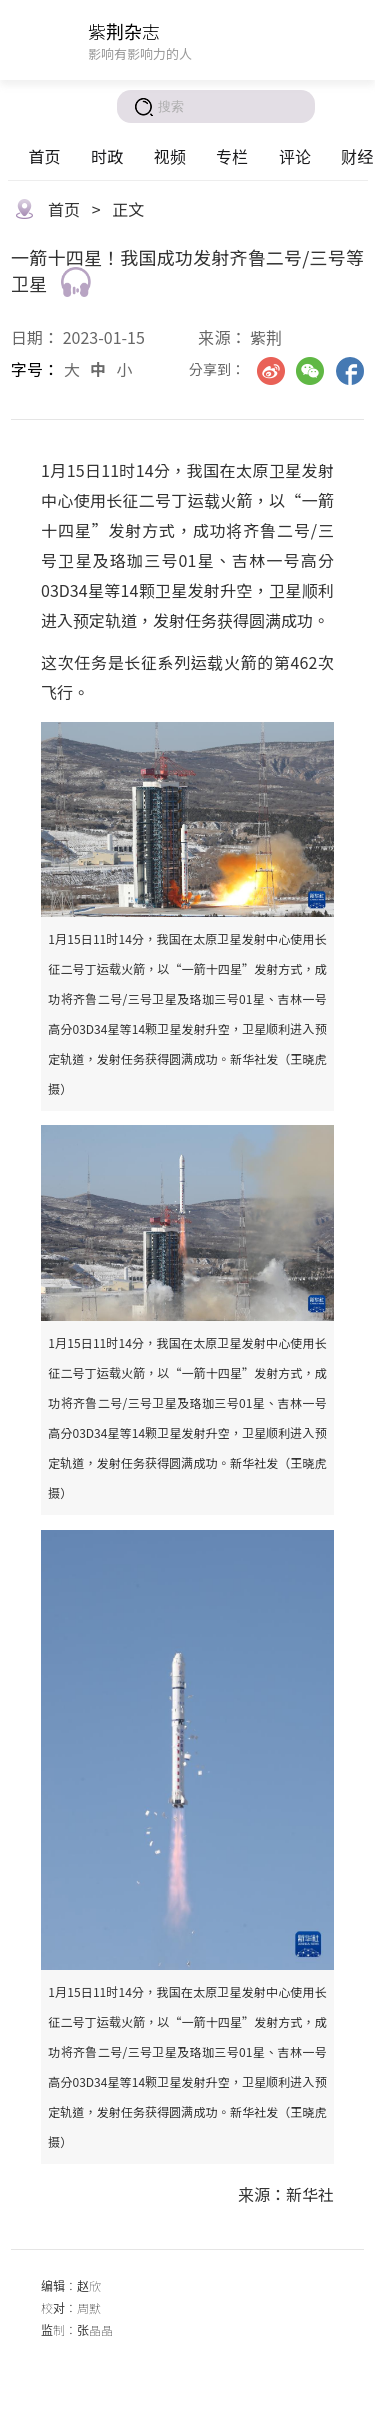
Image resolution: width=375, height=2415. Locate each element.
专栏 (232, 156)
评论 (295, 156)
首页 (44, 156)
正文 (128, 209)
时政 (107, 156)
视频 (170, 156)
